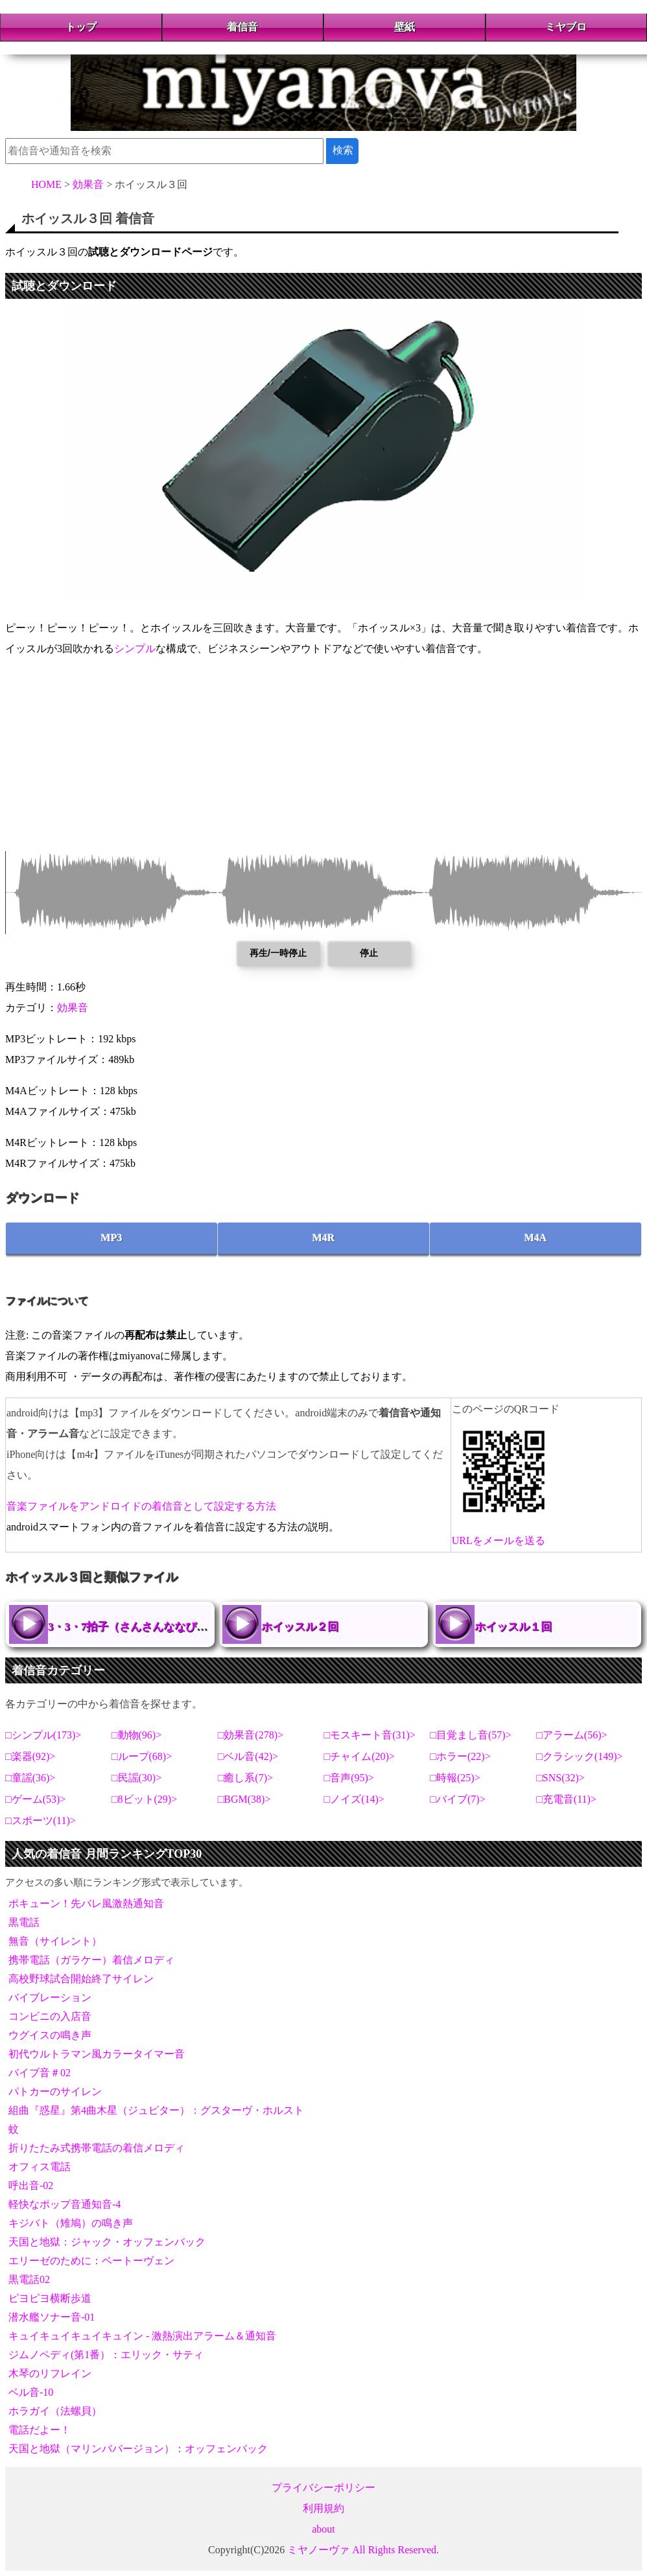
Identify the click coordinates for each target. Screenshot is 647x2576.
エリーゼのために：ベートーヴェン (91, 2260)
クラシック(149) (580, 1756)
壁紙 (404, 26)
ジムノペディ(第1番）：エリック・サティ (106, 2354)
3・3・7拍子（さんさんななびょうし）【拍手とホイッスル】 (199, 1627)
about (323, 2529)
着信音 (242, 26)
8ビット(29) (145, 1799)
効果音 (72, 1007)
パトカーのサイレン (55, 2091)
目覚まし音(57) (471, 1734)
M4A (535, 1237)
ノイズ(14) (354, 1799)
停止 (369, 953)
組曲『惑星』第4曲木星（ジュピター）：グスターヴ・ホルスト (156, 2110)
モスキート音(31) (370, 1734)
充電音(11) (567, 1799)
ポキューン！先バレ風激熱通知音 (86, 1903)
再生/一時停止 (278, 953)
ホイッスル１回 (513, 1627)
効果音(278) (250, 1734)
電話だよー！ (39, 2429)
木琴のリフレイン (49, 2373)
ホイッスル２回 (299, 1627)
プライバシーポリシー (323, 2487)
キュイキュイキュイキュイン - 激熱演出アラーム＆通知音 (142, 2335)
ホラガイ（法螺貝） (55, 2411)
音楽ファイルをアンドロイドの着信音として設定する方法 (141, 1506)
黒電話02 (29, 2279)
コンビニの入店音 (49, 2016)
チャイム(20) (359, 1756)
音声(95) (349, 1777)
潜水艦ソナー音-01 (51, 2317)
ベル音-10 (30, 2392)
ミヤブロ (566, 26)
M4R (323, 1237)
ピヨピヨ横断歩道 (49, 2298)
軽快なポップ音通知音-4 (64, 2204)
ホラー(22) (460, 1756)
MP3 (112, 1237)
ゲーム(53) (36, 1799)
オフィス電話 (39, 2166)
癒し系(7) (245, 1777)
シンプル (135, 648)
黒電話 (24, 1922)
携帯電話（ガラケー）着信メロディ (91, 1959)
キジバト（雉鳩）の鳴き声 (70, 2223)
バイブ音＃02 (39, 2072)
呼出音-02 (30, 2185)
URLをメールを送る (498, 1540)
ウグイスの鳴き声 (49, 2035)
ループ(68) (142, 1756)
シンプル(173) (44, 1734)
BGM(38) (244, 1799)
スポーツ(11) (41, 1820)
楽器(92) (31, 1756)
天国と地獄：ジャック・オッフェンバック (107, 2241)
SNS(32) (561, 1777)
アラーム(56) (572, 1734)
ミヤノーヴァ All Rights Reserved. (363, 2549)
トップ (81, 26)
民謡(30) (137, 1777)
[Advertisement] (323, 760)
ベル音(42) (248, 1756)
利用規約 (323, 2508)
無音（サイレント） (55, 1941)
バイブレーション (49, 1997)
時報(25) (455, 1777)
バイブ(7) (458, 1799)
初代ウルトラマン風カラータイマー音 (96, 2053)
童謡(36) (31, 1777)
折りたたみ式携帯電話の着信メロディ (96, 2147)
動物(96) (137, 1734)
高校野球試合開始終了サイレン (81, 1978)
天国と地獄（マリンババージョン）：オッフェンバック (138, 2448)
